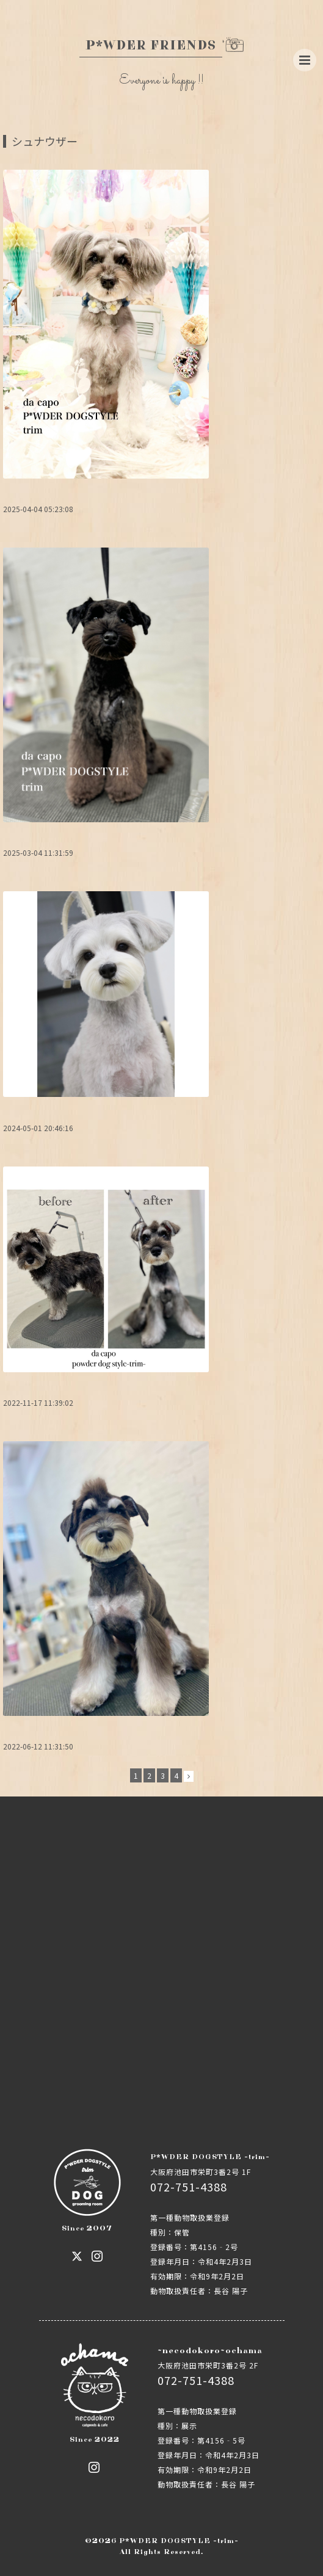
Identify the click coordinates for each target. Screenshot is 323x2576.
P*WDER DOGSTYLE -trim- (179, 2540)
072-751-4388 (188, 2186)
